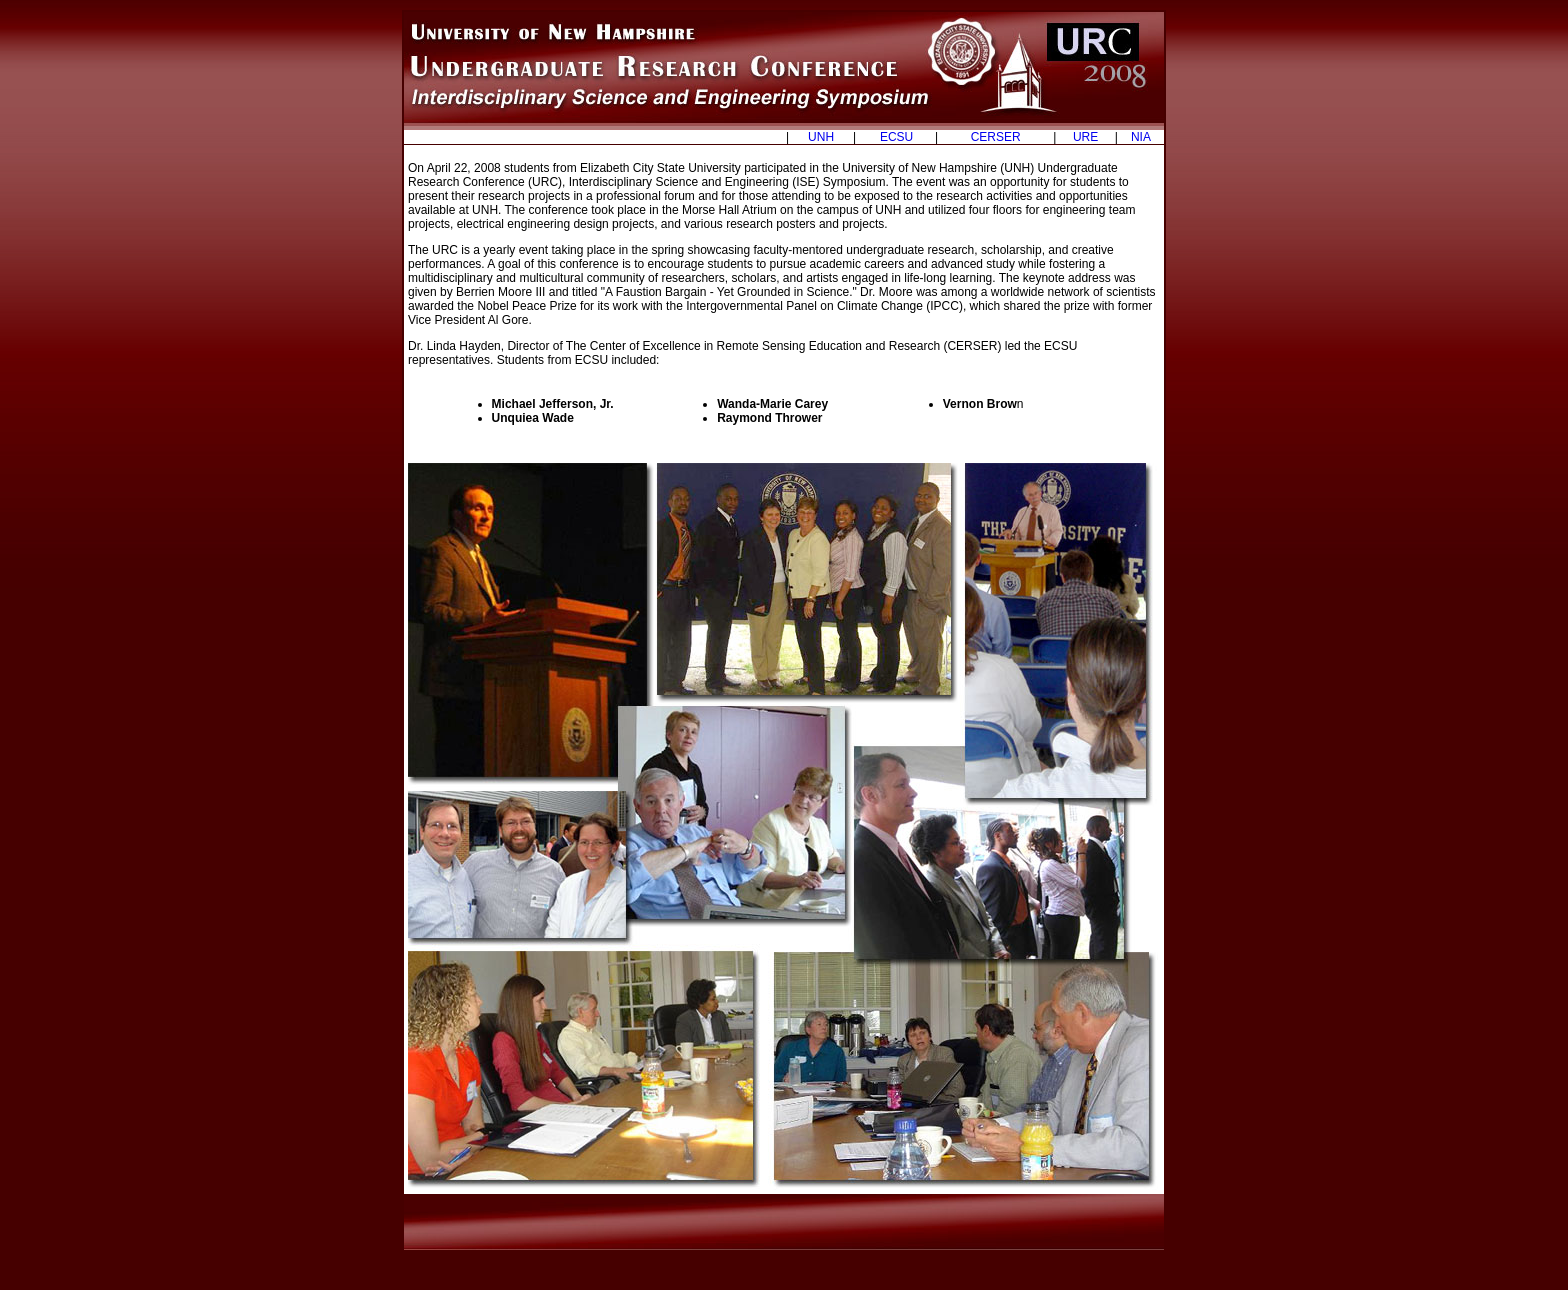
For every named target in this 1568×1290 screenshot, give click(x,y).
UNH (821, 137)
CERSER (996, 137)
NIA (1141, 137)
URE (1085, 137)
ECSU (896, 137)
